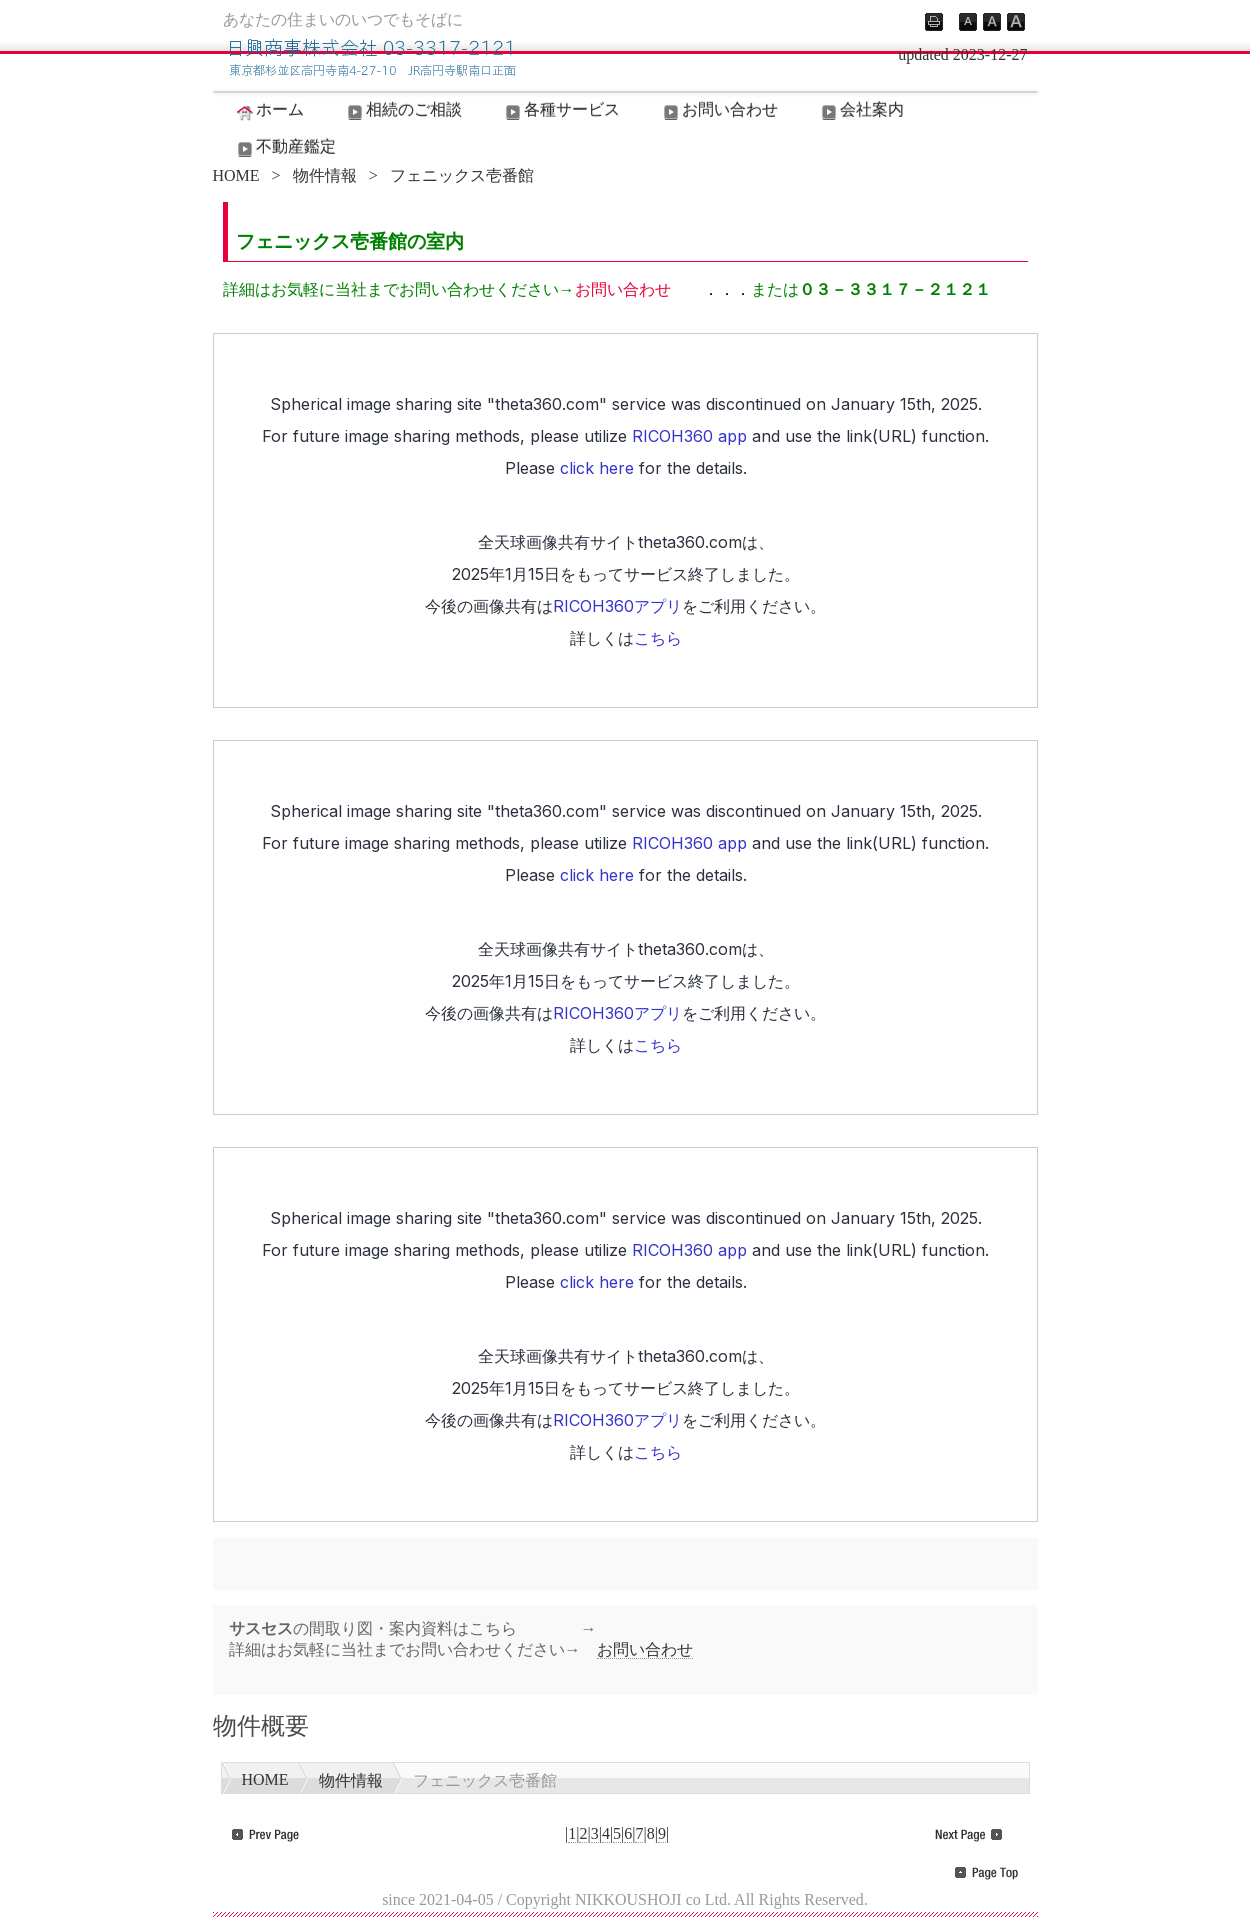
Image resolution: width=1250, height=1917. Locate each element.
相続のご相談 (403, 111)
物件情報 (325, 175)
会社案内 (861, 111)
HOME (236, 175)
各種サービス (561, 111)
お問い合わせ (719, 111)
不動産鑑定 (285, 148)
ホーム (269, 111)
